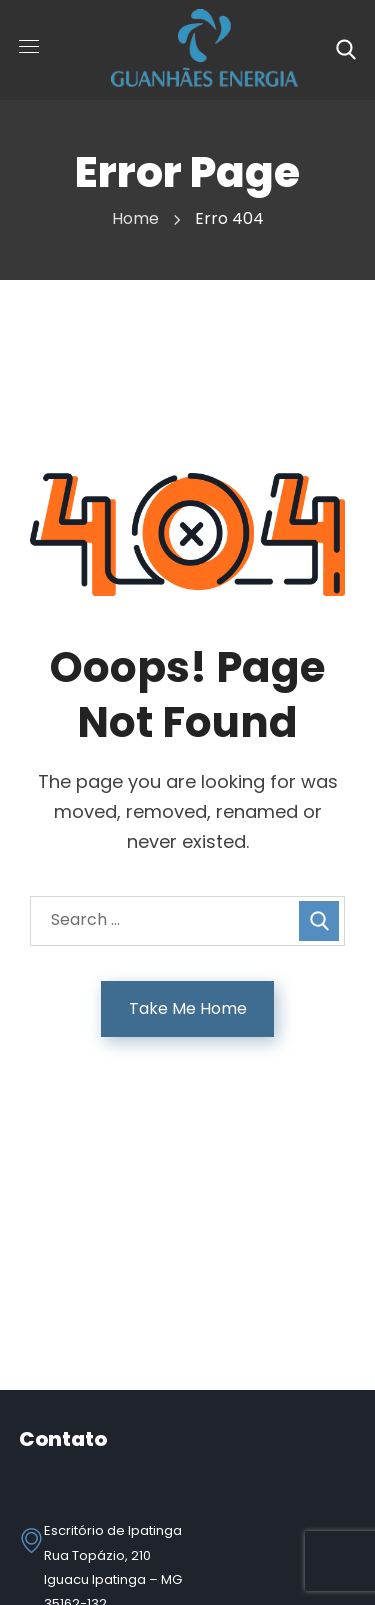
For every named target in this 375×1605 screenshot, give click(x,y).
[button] (346, 50)
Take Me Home (188, 1008)
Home (135, 218)
